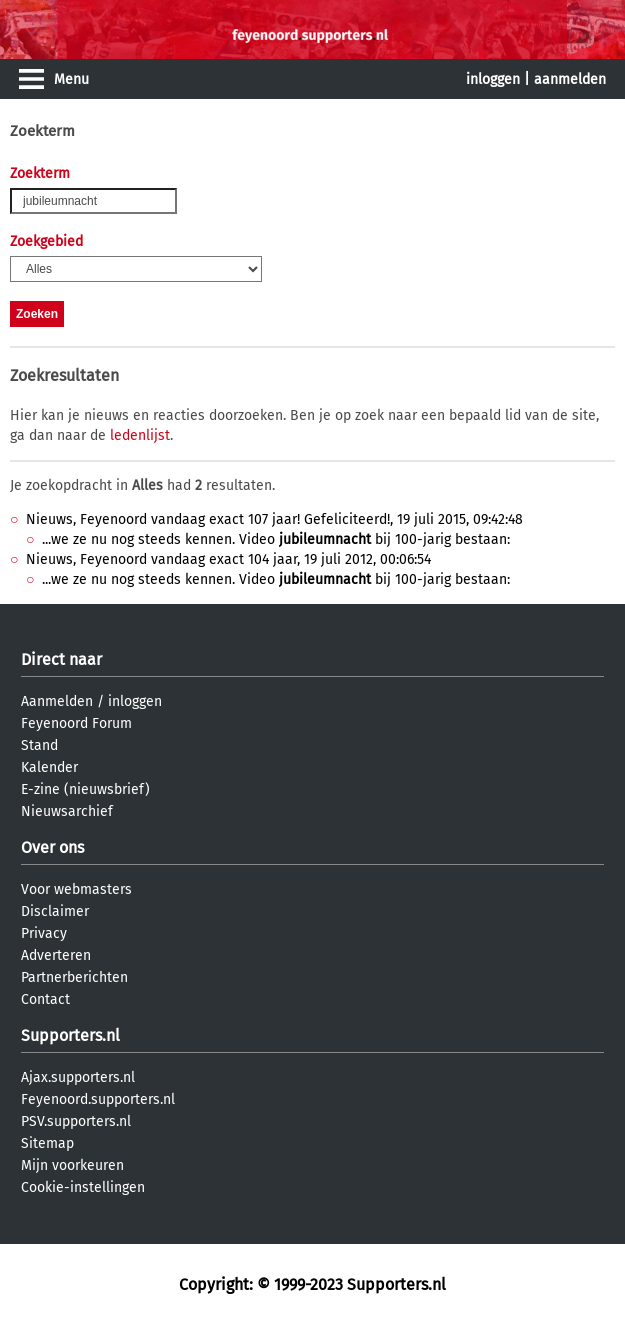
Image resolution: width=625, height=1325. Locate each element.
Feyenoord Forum (76, 723)
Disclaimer (55, 911)
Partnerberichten (74, 977)
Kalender (49, 767)
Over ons (52, 847)
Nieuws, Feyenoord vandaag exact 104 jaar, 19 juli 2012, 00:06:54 (228, 559)
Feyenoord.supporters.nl (98, 1099)
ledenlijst (140, 435)
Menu (71, 79)
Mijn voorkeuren (72, 1165)
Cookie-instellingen (83, 1187)
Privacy (44, 933)
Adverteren (56, 955)
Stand (39, 745)
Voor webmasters (76, 889)
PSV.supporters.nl (76, 1121)
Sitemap (47, 1143)
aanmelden (570, 79)
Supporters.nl (70, 1035)
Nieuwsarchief (67, 811)
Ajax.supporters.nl (78, 1077)
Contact (45, 999)
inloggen (493, 79)
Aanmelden (57, 701)
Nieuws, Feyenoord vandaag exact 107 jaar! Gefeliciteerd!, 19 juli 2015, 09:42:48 (274, 519)
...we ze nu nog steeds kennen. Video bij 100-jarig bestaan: (276, 539)
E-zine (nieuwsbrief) (85, 789)
